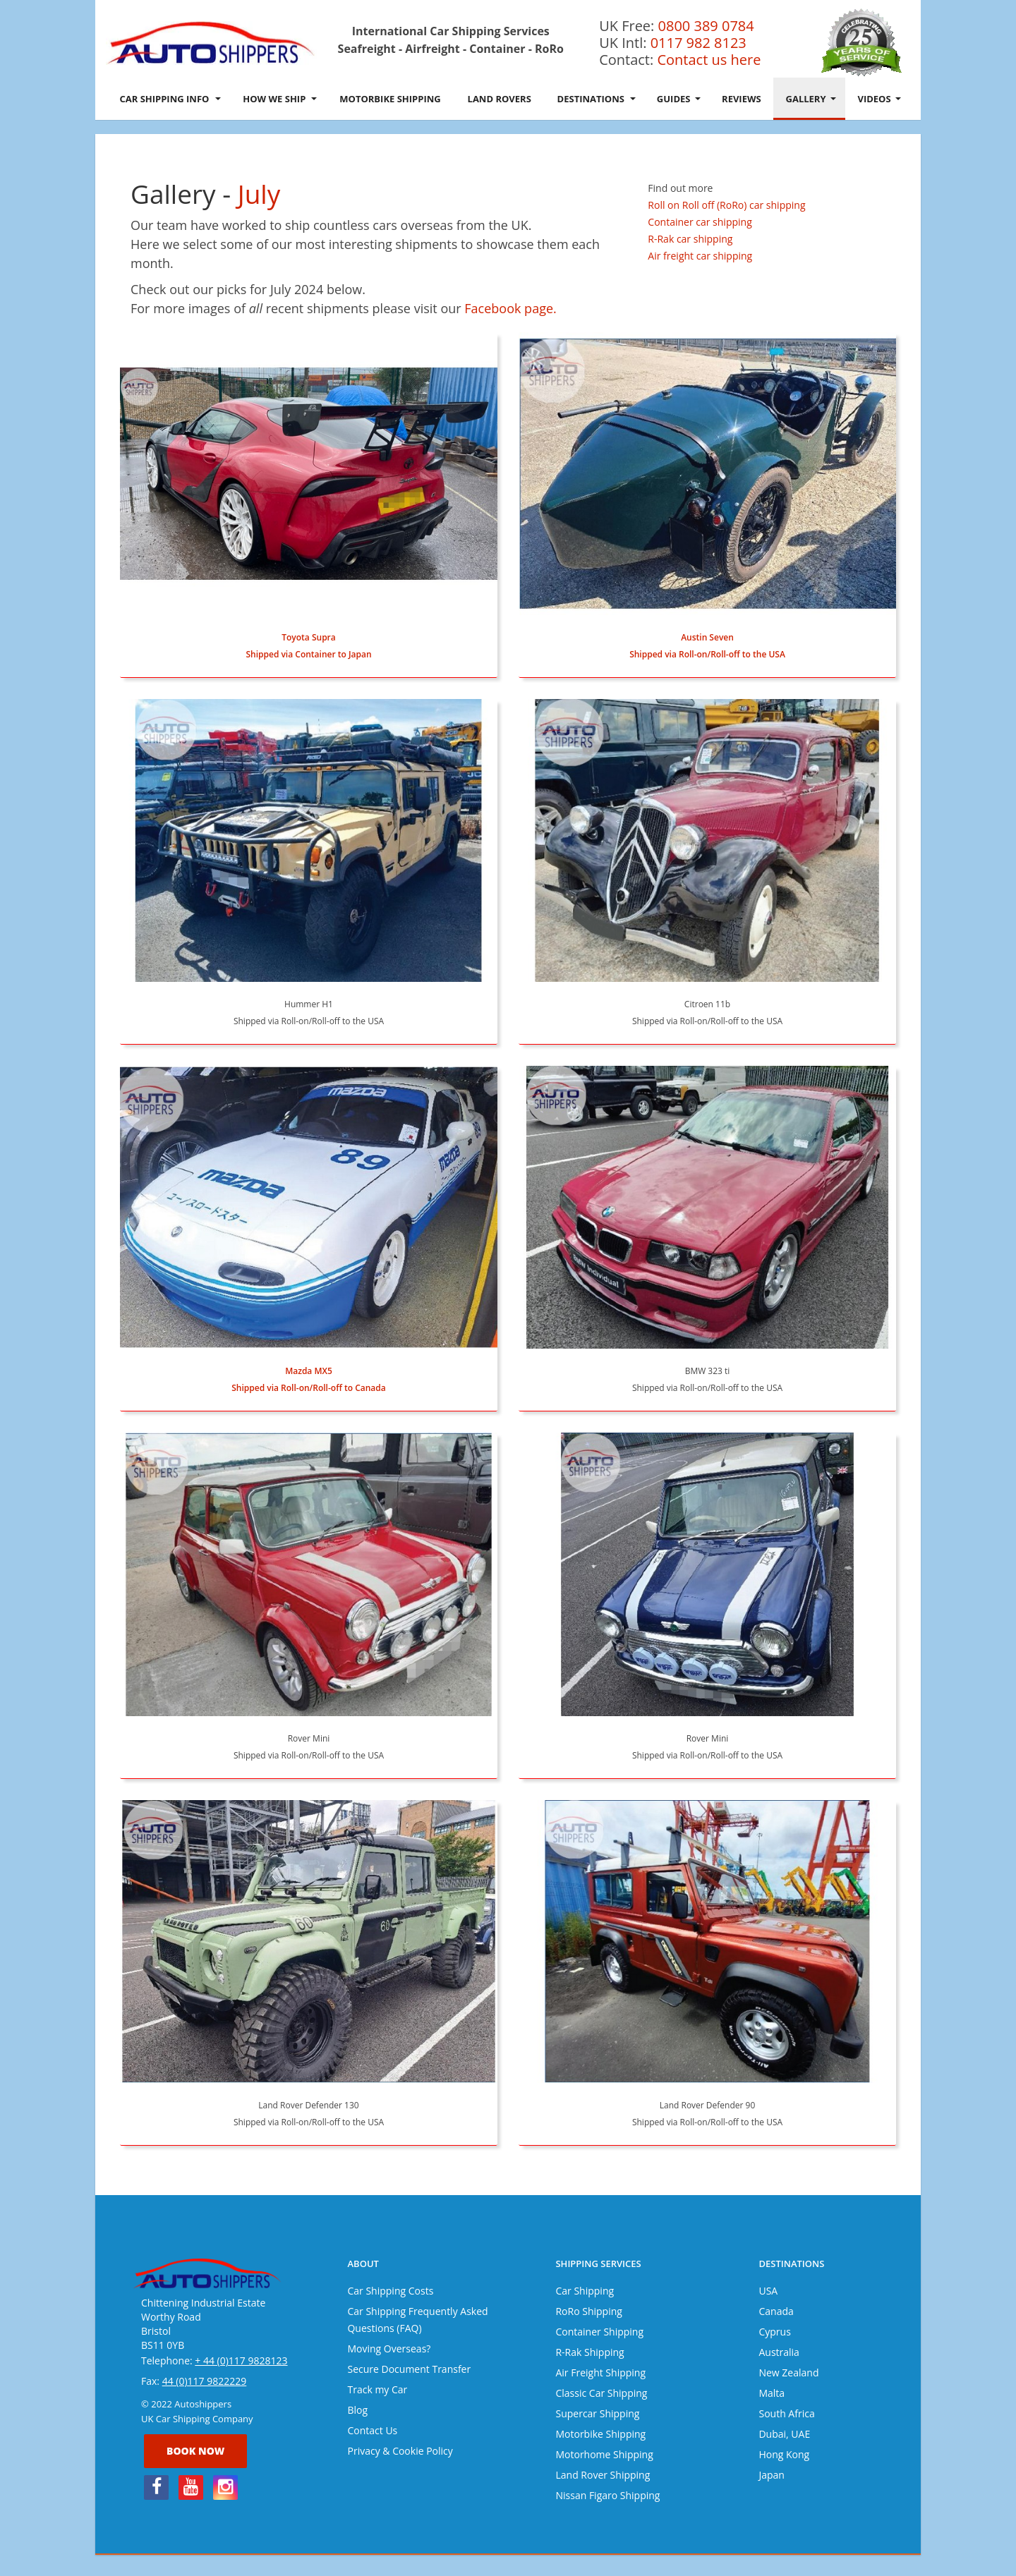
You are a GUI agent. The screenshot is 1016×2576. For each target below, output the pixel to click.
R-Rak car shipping (690, 238)
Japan (771, 2474)
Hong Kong (783, 2454)
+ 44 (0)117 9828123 (241, 2360)
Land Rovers (499, 98)
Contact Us (372, 2430)
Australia (778, 2352)
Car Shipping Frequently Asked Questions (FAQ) (417, 2319)
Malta (771, 2393)
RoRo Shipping (588, 2311)
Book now (195, 2450)
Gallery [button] (811, 98)
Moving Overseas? (388, 2348)
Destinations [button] (596, 98)
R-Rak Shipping (589, 2352)
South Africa (786, 2413)
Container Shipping (599, 2331)
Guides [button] (679, 98)
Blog (357, 2410)
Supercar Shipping (597, 2413)
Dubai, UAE (784, 2434)
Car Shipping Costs (390, 2290)
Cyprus (774, 2331)
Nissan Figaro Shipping (607, 2495)
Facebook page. (510, 308)
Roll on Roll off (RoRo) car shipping (726, 205)
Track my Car (377, 2389)
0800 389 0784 (706, 25)
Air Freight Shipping (600, 2372)
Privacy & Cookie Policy (399, 2450)
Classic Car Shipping (601, 2393)
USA (768, 2290)
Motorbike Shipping (389, 98)
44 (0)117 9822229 (204, 2381)
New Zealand (788, 2372)
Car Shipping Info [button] (169, 98)
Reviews (741, 98)
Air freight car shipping (700, 255)
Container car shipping (699, 222)
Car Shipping (584, 2290)
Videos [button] (878, 98)
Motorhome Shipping (604, 2454)
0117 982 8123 (698, 42)
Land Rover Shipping (602, 2474)
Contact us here (709, 59)
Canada (775, 2311)
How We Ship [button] (279, 98)
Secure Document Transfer (409, 2369)
